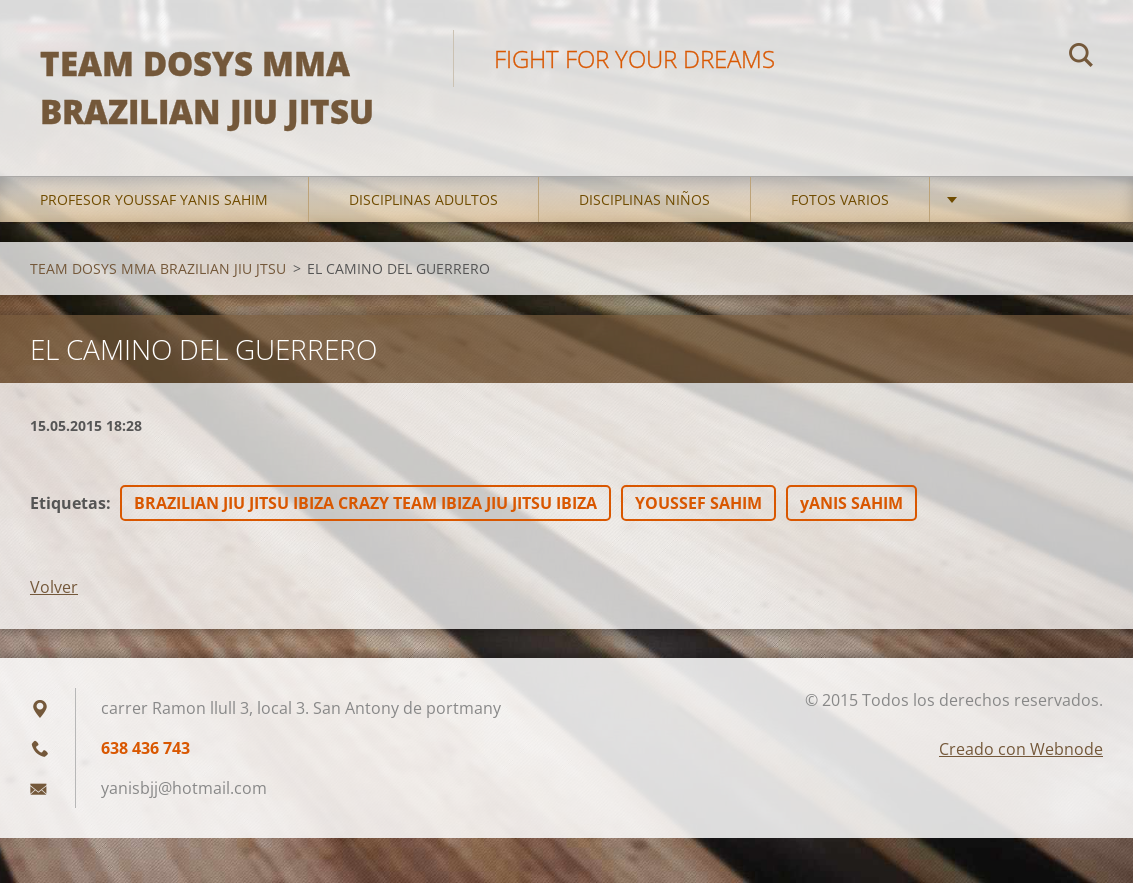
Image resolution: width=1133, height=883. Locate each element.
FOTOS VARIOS (840, 199)
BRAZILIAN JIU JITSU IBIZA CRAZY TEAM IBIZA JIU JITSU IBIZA (365, 503)
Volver (54, 587)
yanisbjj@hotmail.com (184, 788)
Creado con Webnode (1021, 749)
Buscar (1081, 58)
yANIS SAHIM (851, 503)
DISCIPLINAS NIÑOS (644, 199)
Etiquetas (68, 503)
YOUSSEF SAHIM (698, 503)
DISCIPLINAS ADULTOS (423, 199)
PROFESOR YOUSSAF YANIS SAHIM (154, 199)
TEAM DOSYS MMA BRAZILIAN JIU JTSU (158, 268)
